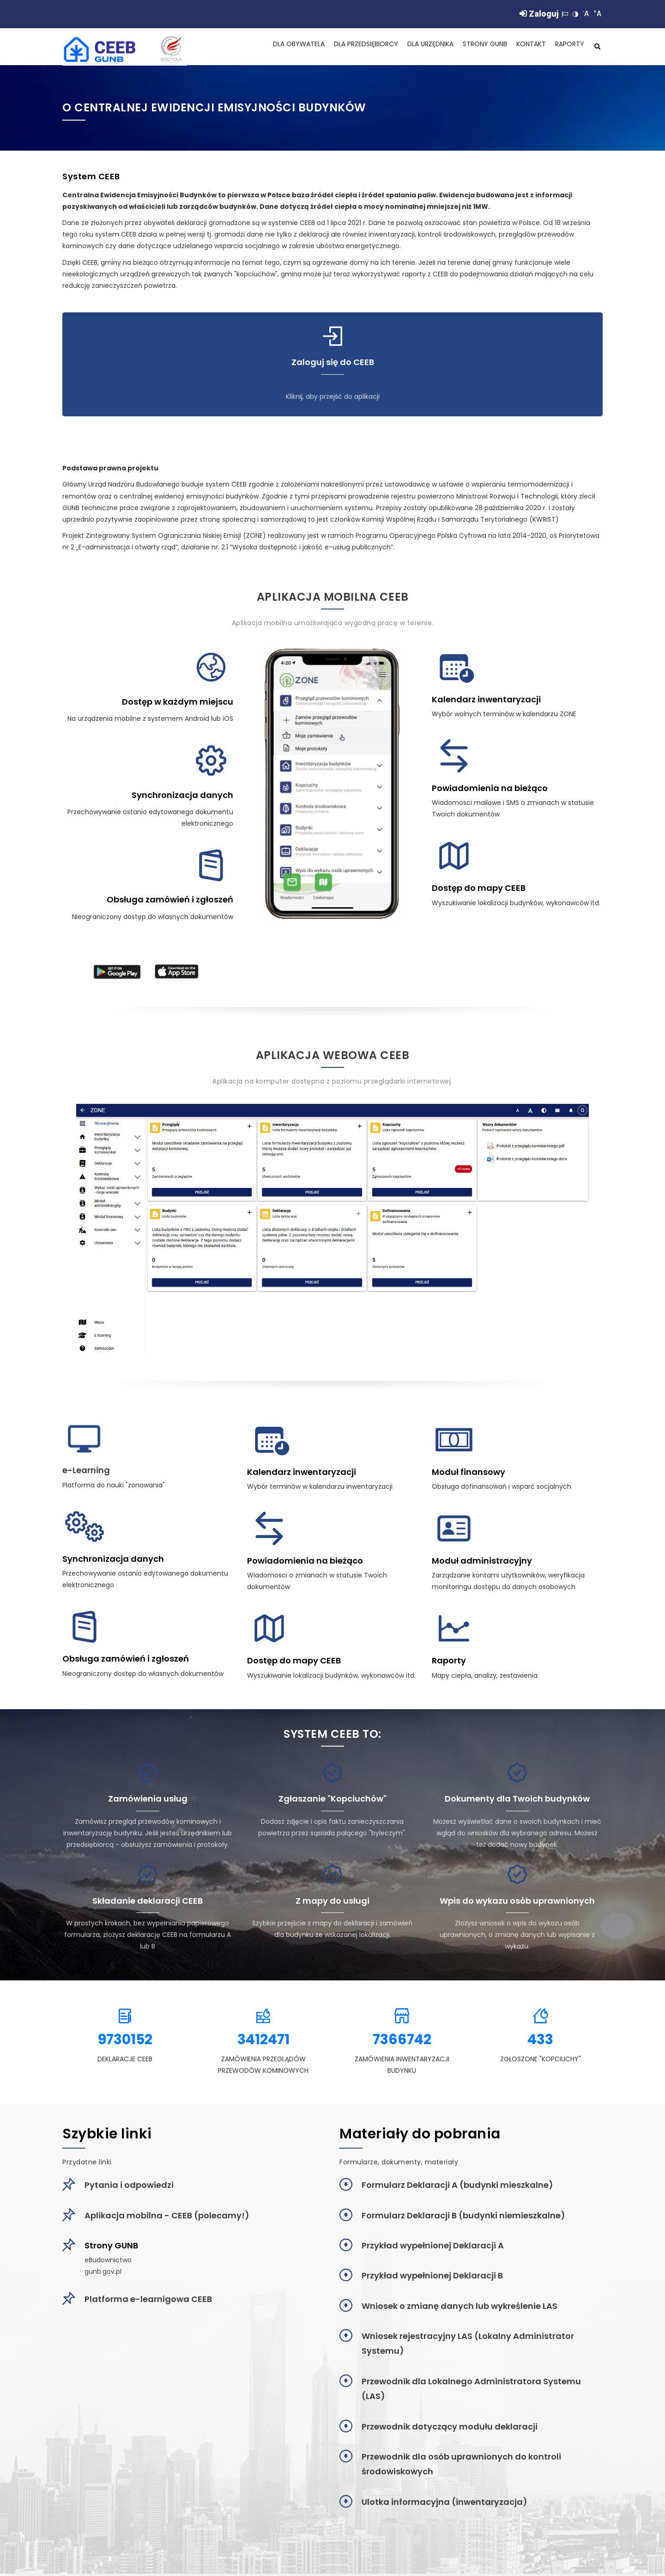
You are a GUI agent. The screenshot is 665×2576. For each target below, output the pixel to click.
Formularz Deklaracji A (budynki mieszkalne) (457, 2187)
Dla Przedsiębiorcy (353, 47)
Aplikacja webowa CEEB (333, 1057)
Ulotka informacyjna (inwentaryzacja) (444, 2504)
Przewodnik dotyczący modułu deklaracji (450, 2429)
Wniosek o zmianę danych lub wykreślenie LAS (459, 2308)
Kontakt (528, 47)
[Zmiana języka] (565, 14)
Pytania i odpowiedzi (129, 2187)
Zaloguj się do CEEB (332, 365)
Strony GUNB (480, 47)
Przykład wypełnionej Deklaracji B (432, 2278)
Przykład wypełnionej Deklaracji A (433, 2247)
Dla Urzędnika (422, 47)
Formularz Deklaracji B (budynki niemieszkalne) (463, 2217)
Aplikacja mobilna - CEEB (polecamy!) (167, 2217)
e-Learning (86, 1472)
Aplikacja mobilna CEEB (333, 599)
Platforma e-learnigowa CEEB (148, 2301)
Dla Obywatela (283, 47)
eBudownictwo (108, 2262)
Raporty (569, 47)
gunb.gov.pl (103, 2274)
